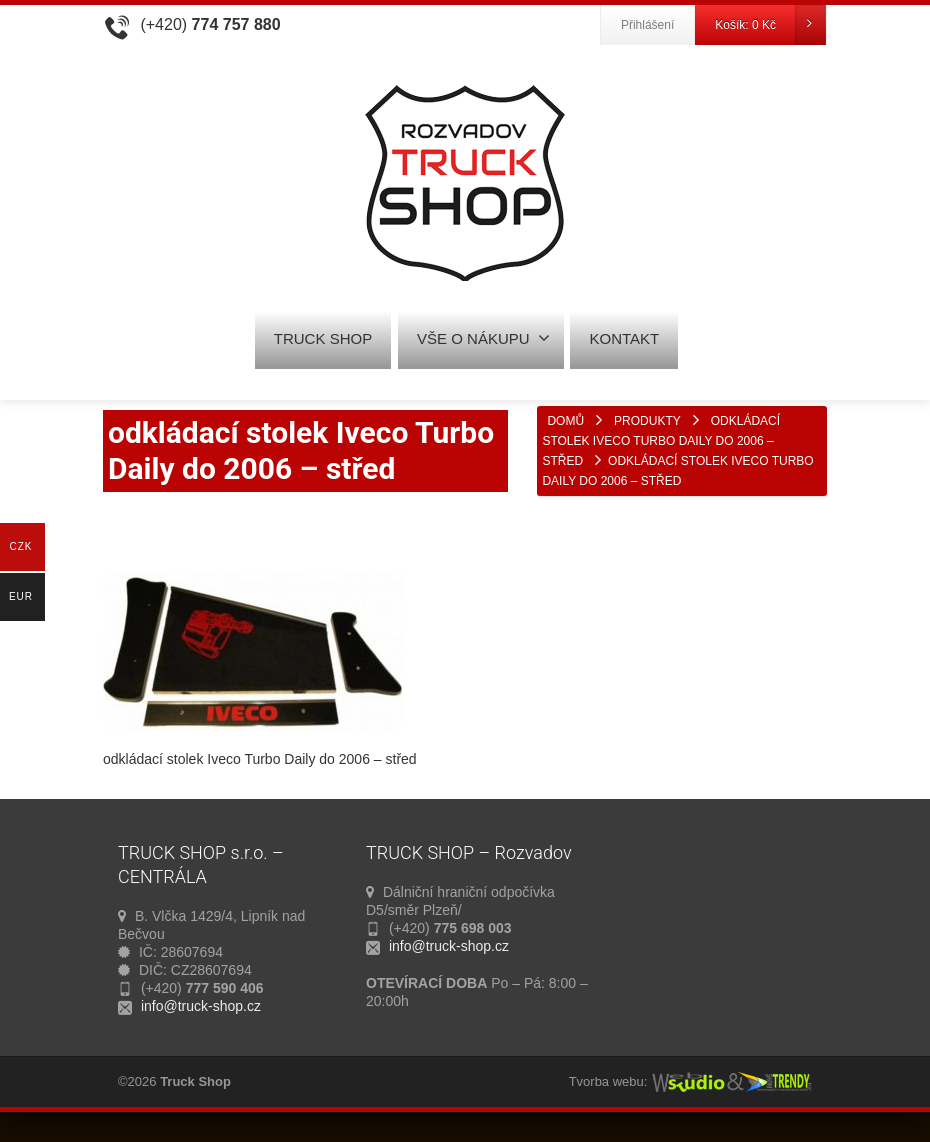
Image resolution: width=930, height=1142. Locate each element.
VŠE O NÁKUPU (483, 338)
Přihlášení (647, 25)
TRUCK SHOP (323, 338)
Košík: (770, 25)
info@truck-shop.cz (201, 1006)
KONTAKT (624, 338)
